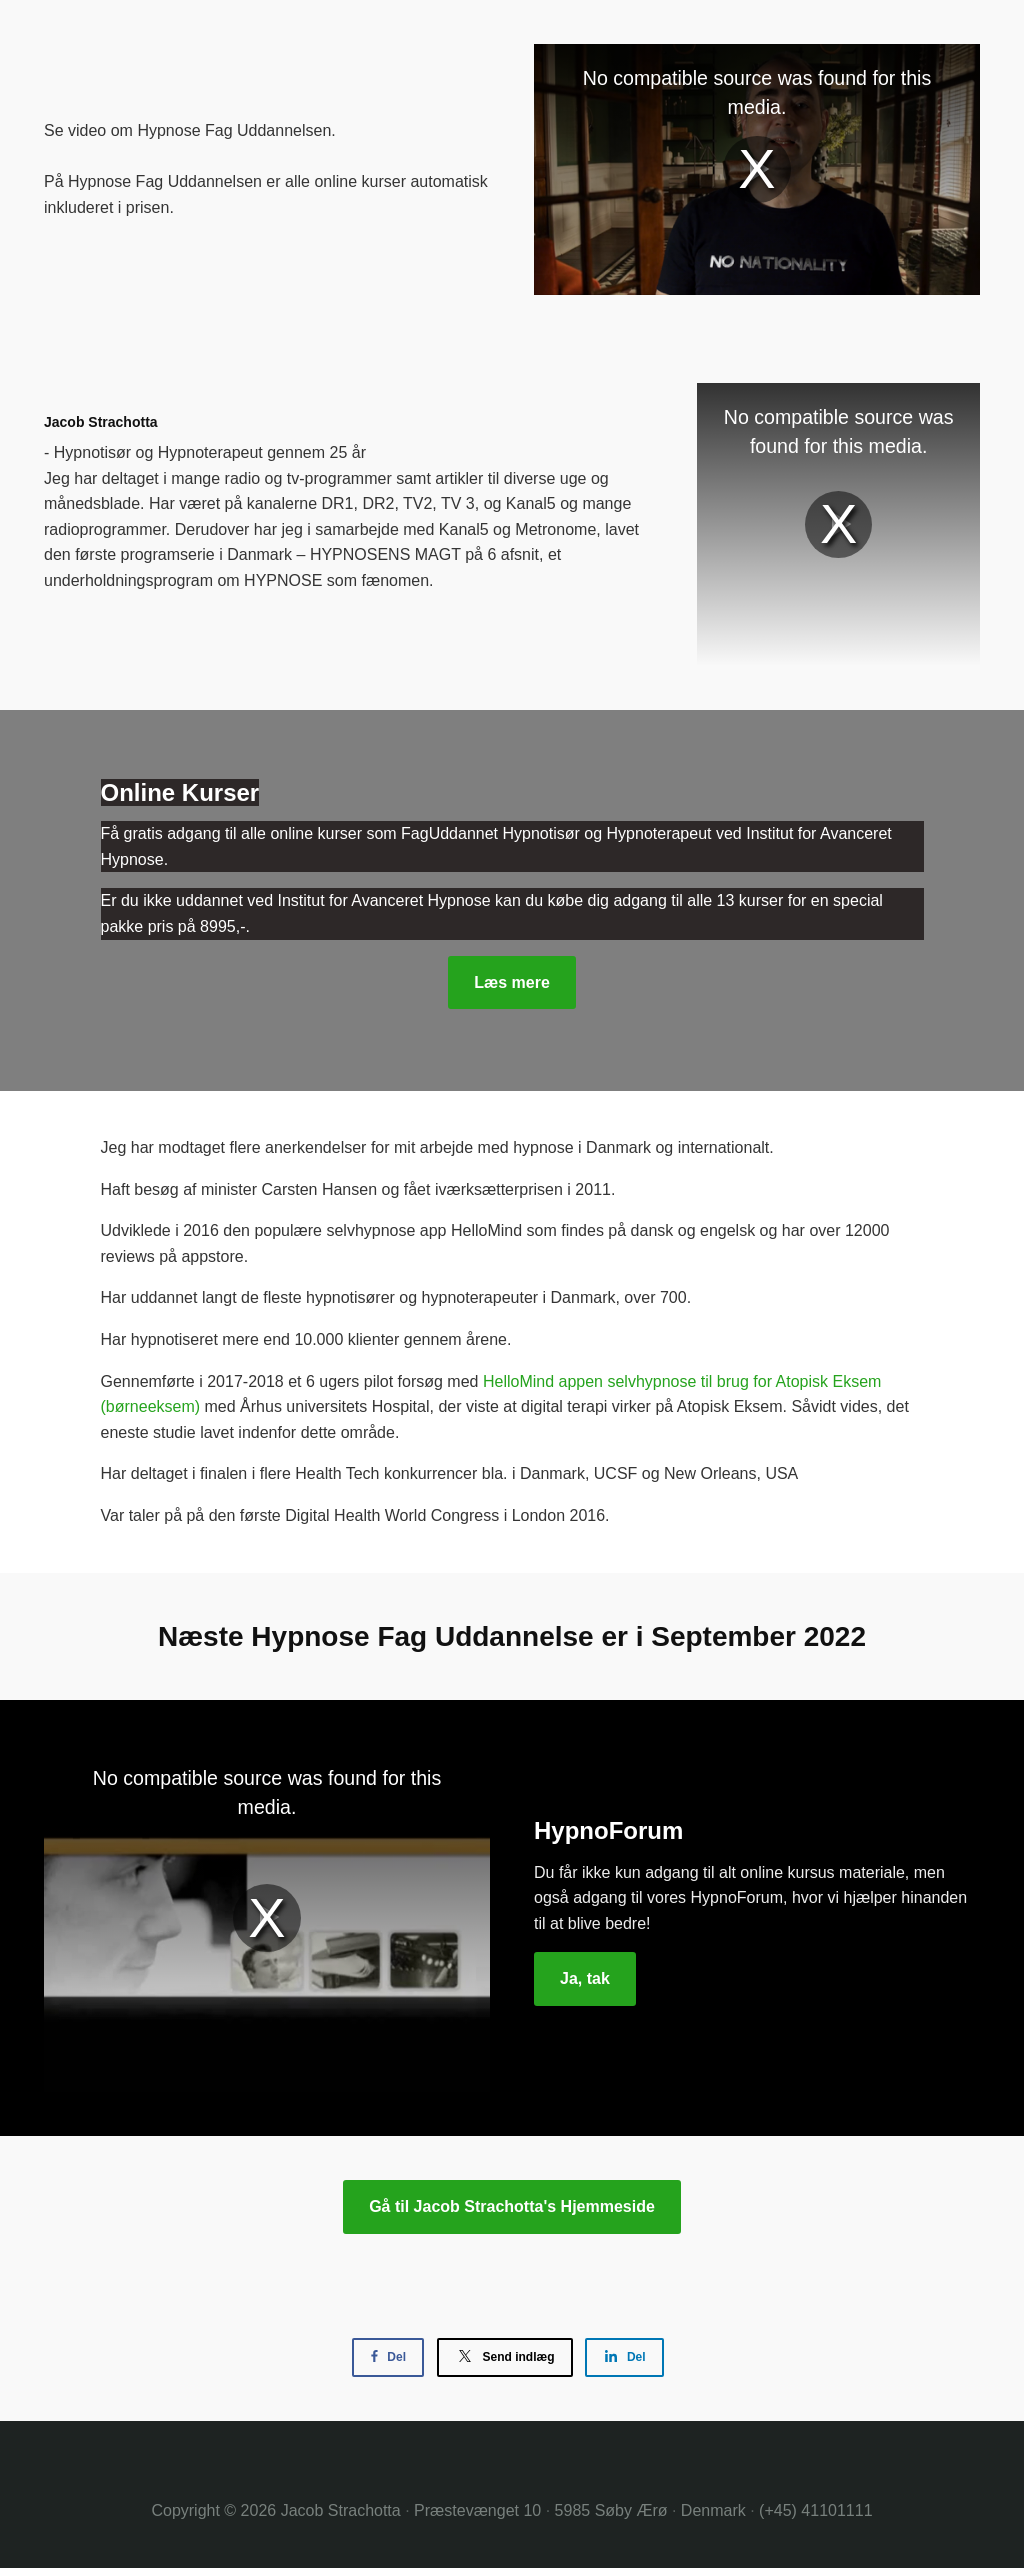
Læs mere (512, 982)
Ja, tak (585, 1978)
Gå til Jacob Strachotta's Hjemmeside (512, 2206)
